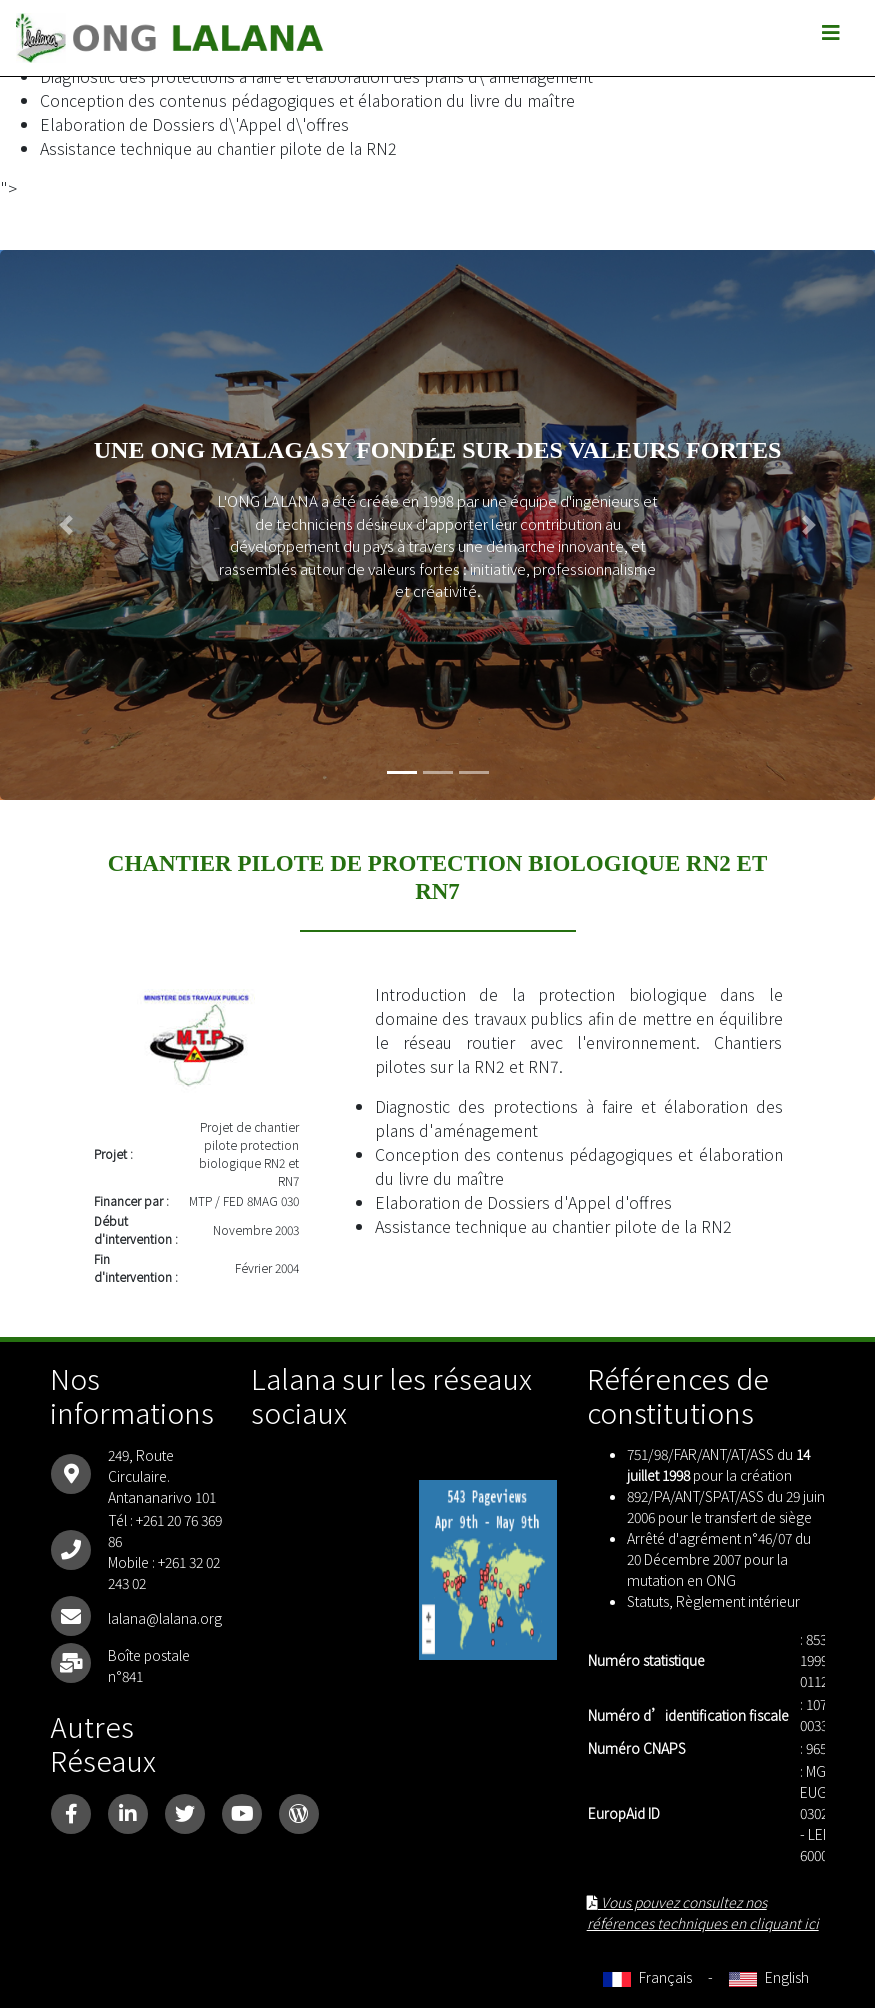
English (769, 1977)
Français (647, 1977)
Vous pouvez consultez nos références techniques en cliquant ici (703, 1912)
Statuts (648, 1601)
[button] (65, 525)
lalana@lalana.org (165, 1618)
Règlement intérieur (738, 1601)
